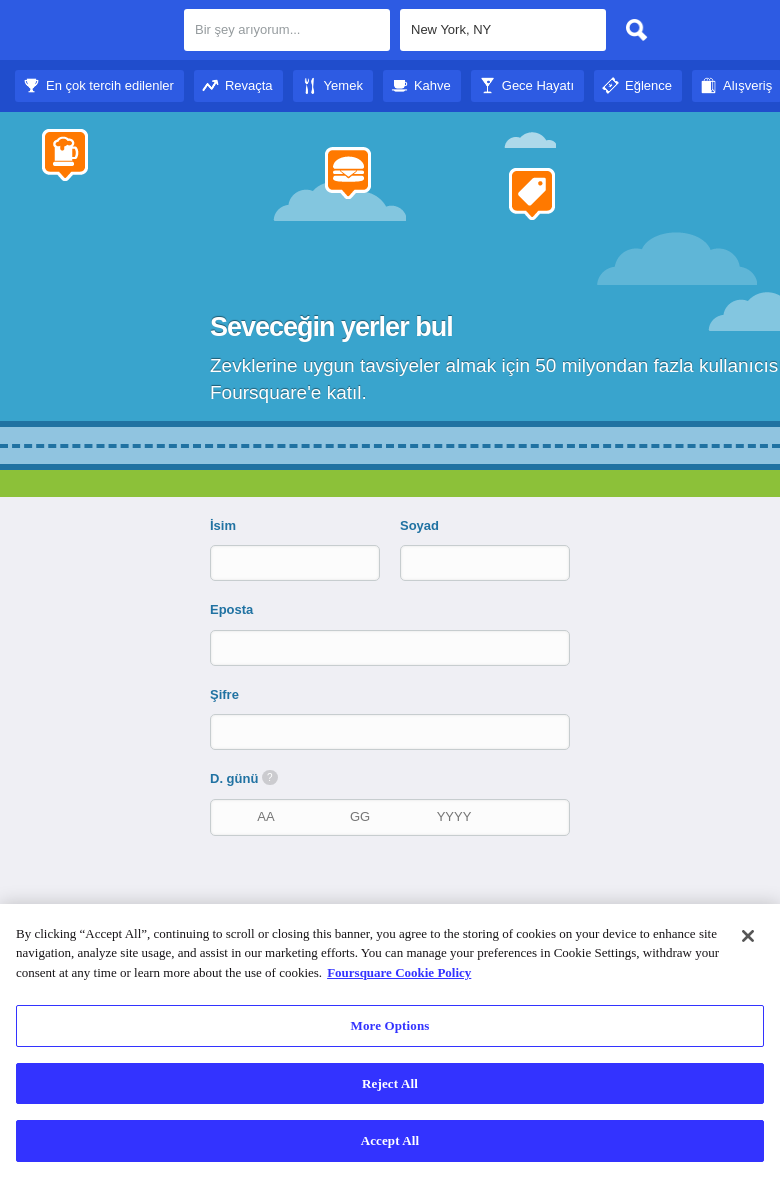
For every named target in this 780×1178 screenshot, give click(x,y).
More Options (390, 1025)
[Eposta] (392, 647)
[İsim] (278, 562)
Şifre (224, 694)
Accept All (390, 1140)
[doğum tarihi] (360, 816)
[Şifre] (392, 731)
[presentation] (400, 895)
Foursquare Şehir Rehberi (92, 32)
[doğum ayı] (266, 816)
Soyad (419, 525)
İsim (223, 525)
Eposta (231, 609)
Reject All (390, 1083)
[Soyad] (468, 562)
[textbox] (503, 30)
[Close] (748, 936)
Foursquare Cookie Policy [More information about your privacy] (399, 972)
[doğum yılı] (454, 816)
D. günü (244, 778)
